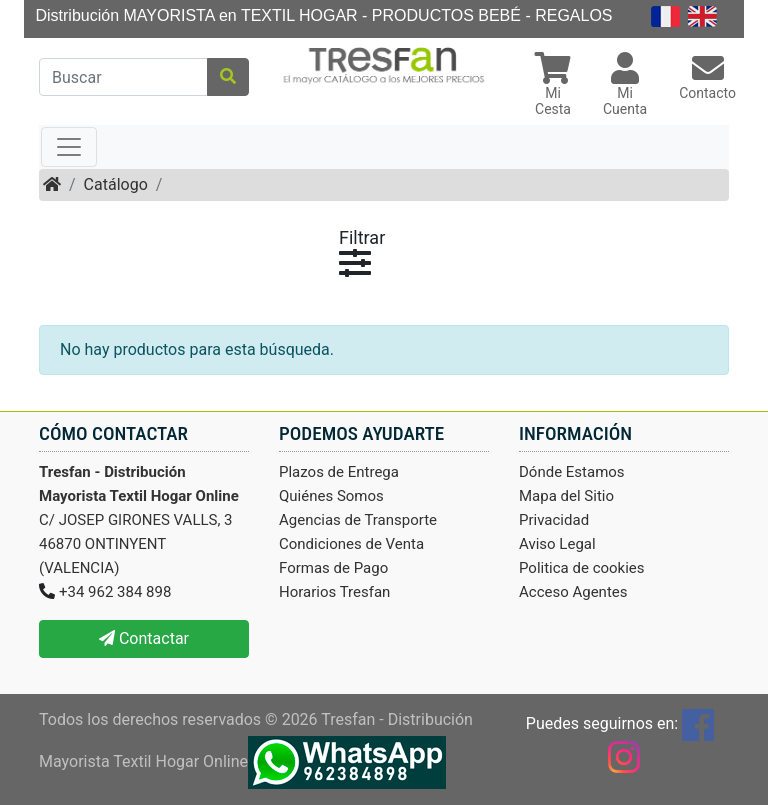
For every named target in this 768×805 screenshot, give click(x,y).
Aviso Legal (557, 544)
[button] (553, 86)
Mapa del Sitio (566, 496)
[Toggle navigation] (69, 147)
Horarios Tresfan (334, 592)
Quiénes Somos (331, 496)
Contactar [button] (144, 638)
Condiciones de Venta (351, 544)
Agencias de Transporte (358, 520)
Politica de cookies (582, 568)
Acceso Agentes (573, 592)
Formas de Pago (333, 568)
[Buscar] (123, 77)
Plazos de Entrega (339, 472)
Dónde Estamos (572, 472)
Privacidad (554, 520)
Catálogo (116, 184)
